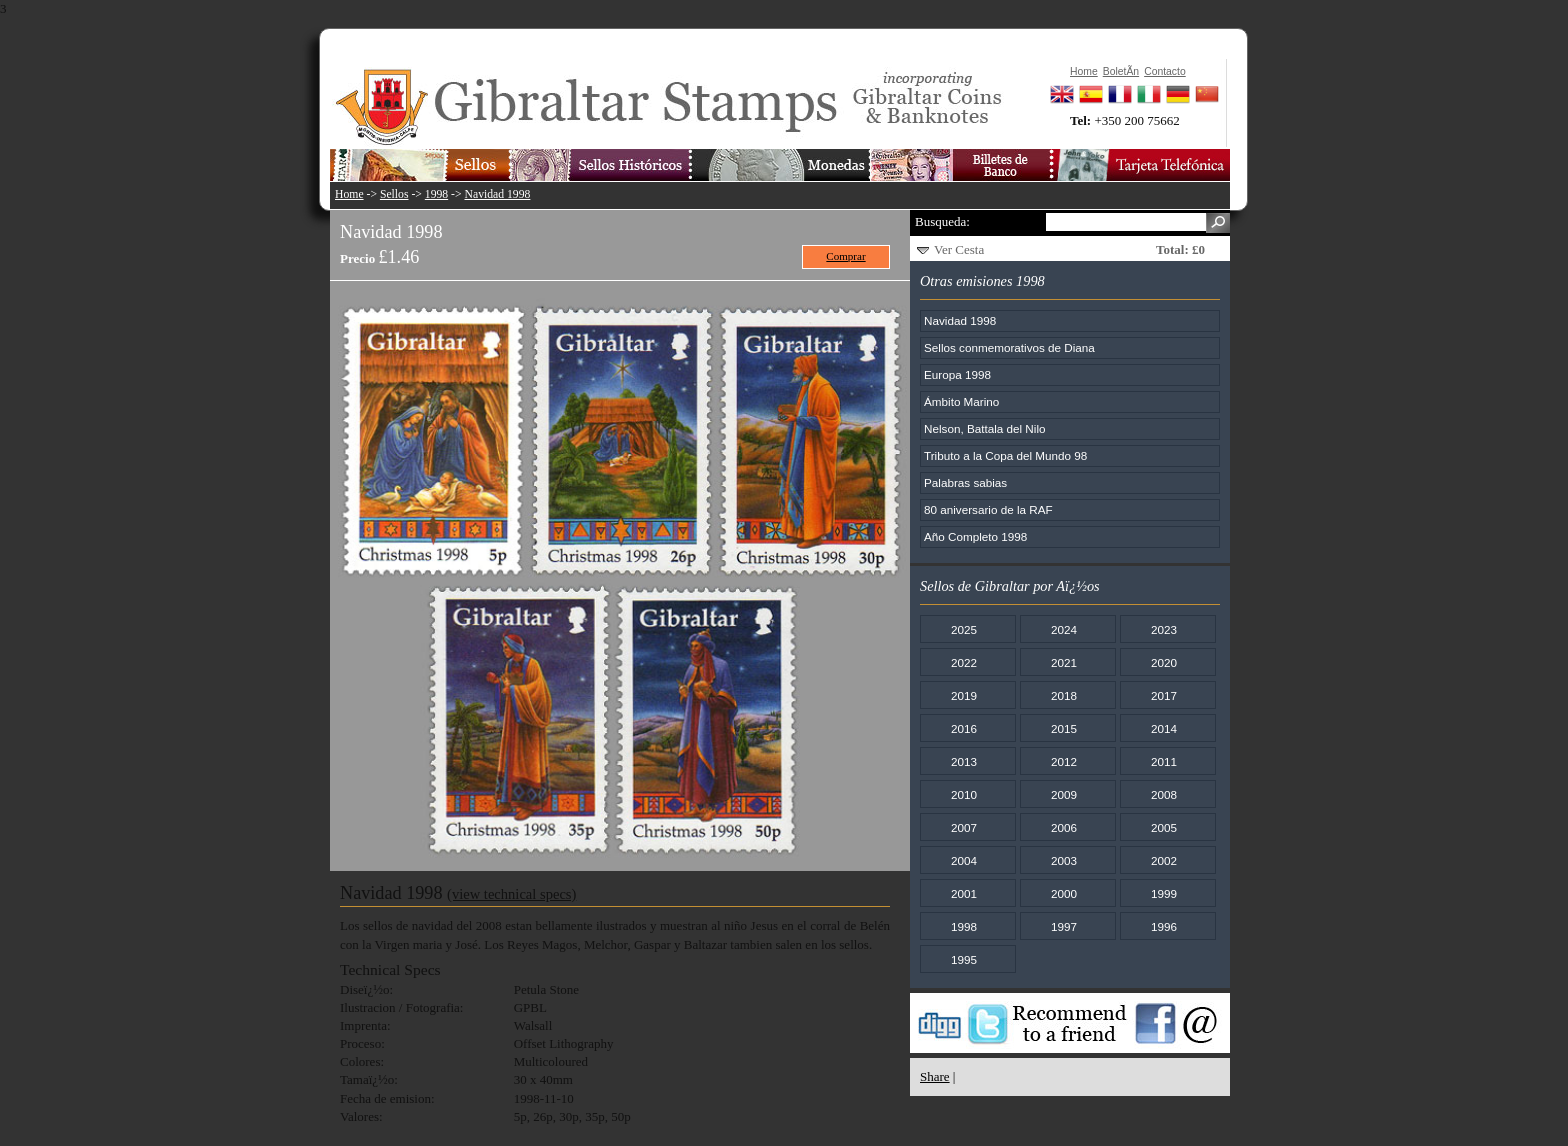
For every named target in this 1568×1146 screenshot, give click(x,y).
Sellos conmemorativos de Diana (1009, 347)
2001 (964, 893)
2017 (1164, 695)
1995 (964, 959)
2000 (1064, 893)
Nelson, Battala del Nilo (985, 428)
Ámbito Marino (961, 401)
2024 (1064, 629)
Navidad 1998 (498, 194)
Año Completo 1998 (975, 536)
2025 (964, 629)
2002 (1164, 860)
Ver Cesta (959, 249)
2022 (964, 662)
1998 (436, 194)
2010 (964, 794)
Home (349, 194)
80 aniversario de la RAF (988, 509)
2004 (964, 860)
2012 (1064, 761)
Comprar (845, 256)
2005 (1164, 827)
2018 (1064, 695)
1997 (1064, 926)
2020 (1164, 662)
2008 (1164, 794)
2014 (1164, 728)
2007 (964, 827)
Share (935, 1076)
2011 (1164, 761)
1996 (1164, 926)
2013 (964, 761)
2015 (1064, 728)
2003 (1064, 860)
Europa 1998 (957, 374)
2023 (1164, 629)
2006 (1064, 827)
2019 (964, 695)
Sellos (394, 194)
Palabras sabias (965, 482)
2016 (964, 728)
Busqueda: (942, 221)
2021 (1064, 662)
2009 (1064, 794)
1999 (1164, 893)
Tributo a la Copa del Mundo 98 (1005, 455)
